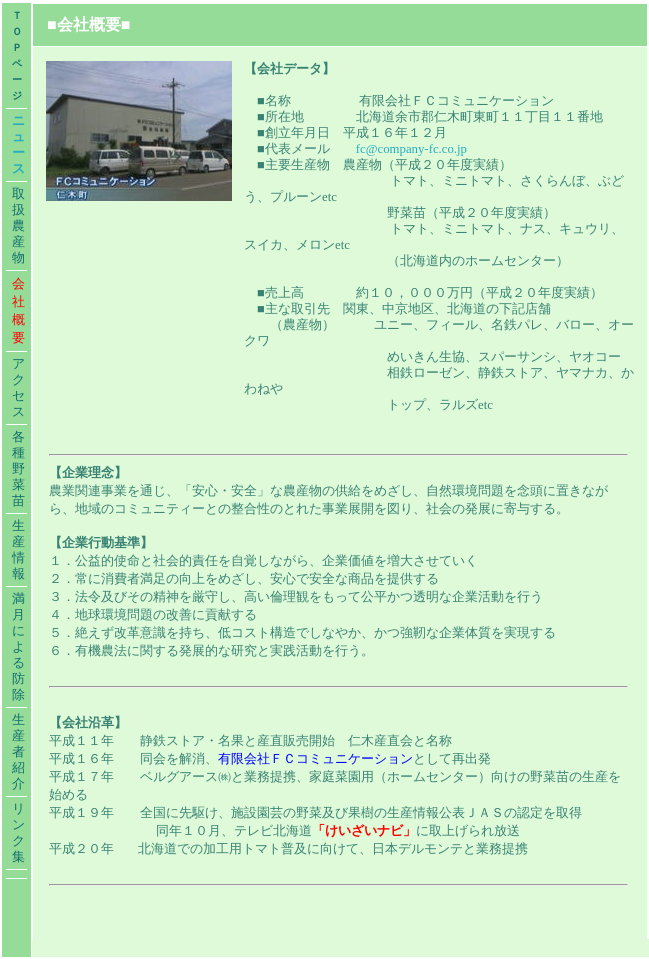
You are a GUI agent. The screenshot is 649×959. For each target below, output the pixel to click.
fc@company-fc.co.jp (411, 149)
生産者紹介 (18, 752)
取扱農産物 (18, 226)
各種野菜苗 (18, 469)
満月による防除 (18, 647)
